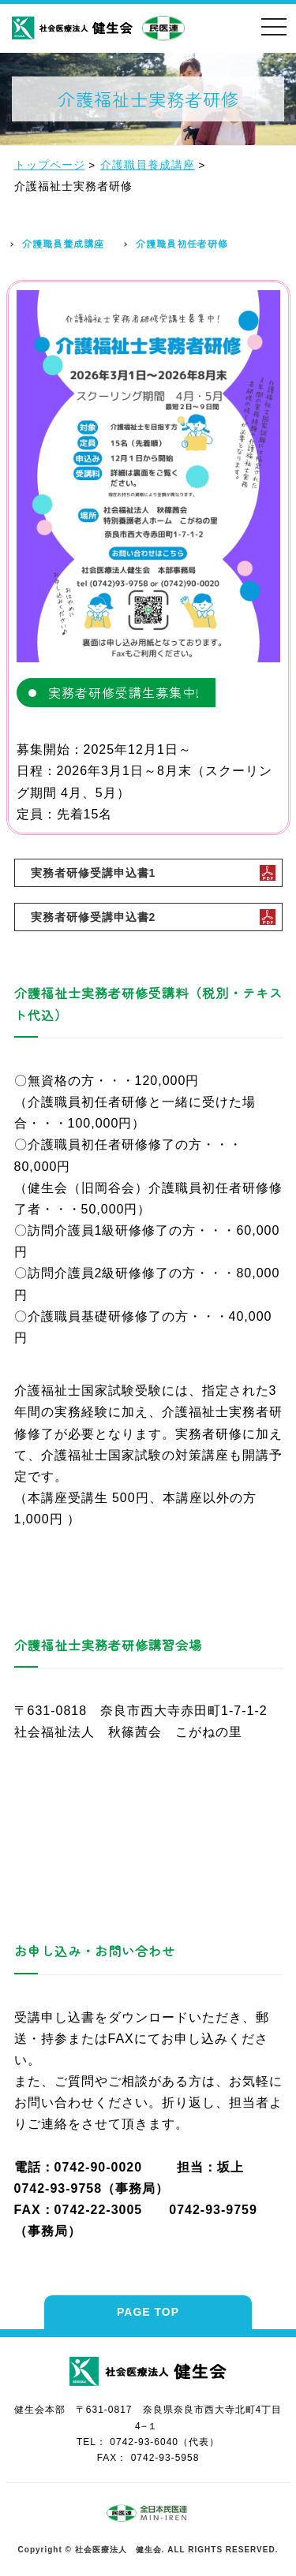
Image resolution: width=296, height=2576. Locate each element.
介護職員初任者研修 (182, 243)
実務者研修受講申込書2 (93, 917)
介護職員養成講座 (63, 243)
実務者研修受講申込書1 (93, 873)
